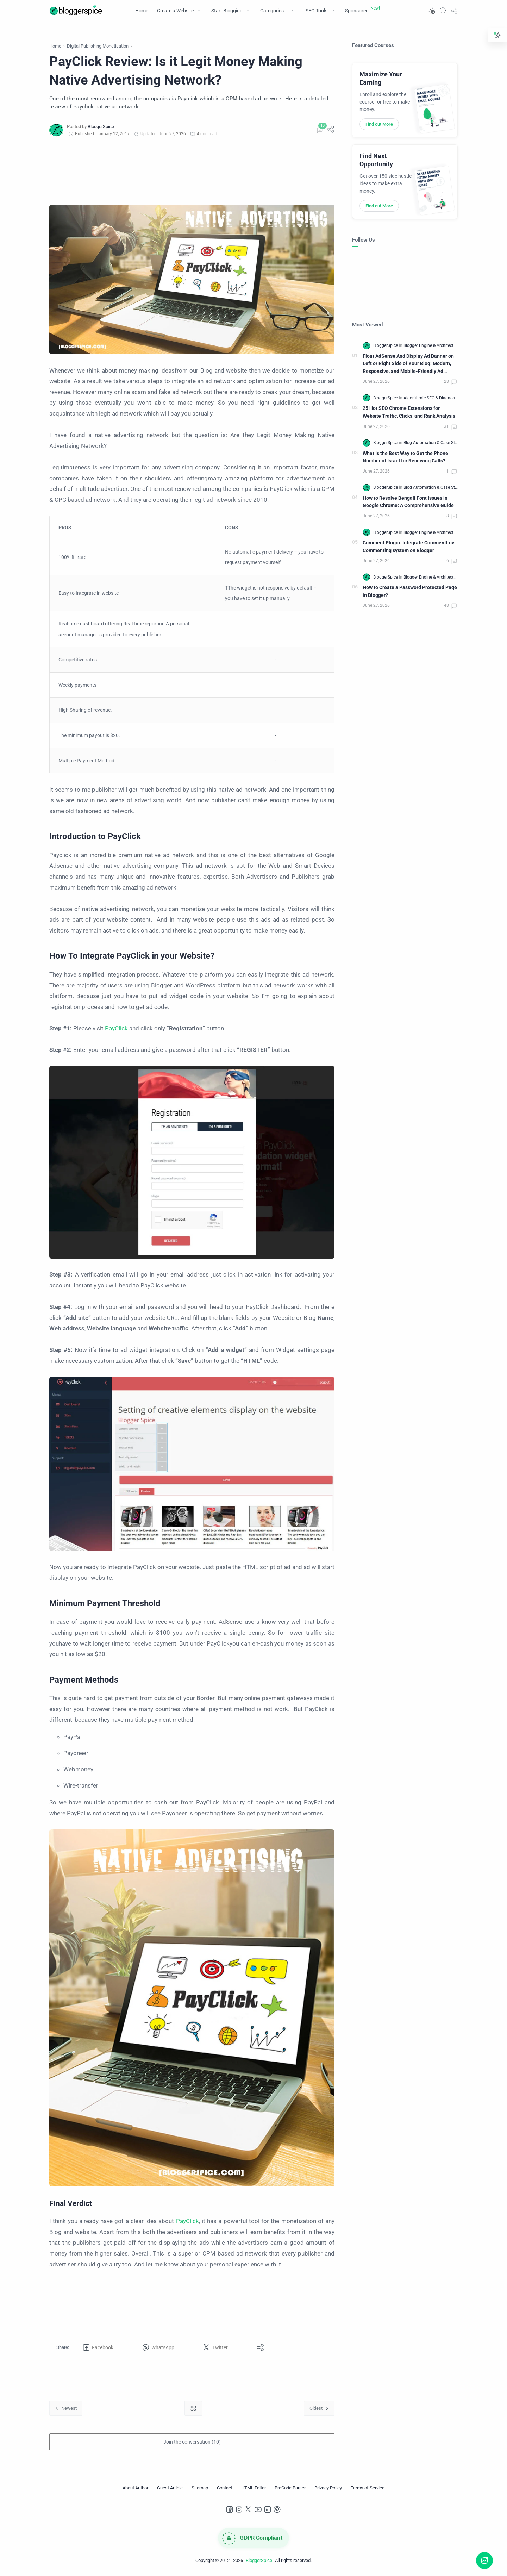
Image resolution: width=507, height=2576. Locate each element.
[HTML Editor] (253, 2488)
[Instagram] (239, 2509)
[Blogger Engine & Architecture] (431, 345)
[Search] (442, 10)
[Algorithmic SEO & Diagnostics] (432, 397)
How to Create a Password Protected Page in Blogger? (410, 591)
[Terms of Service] (367, 2488)
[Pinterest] (277, 2509)
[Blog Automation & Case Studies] (434, 442)
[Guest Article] (170, 2488)
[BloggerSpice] (101, 126)
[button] (431, 10)
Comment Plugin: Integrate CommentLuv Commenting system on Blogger (408, 547)
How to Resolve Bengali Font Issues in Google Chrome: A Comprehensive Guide (408, 502)
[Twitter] (248, 2509)
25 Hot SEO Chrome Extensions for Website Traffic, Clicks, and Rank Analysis (409, 412)
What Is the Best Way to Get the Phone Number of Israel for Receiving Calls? (405, 457)
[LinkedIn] (267, 2509)
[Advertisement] (191, 171)
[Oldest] (319, 2408)
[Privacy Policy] (328, 2488)
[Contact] (224, 2488)
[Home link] (193, 2408)
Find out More (379, 124)
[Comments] (318, 130)
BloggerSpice (259, 2560)
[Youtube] (258, 2509)
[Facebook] (229, 2509)
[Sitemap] (200, 2488)
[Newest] (65, 2408)
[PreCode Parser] (290, 2488)
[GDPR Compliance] (253, 2538)
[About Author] (135, 2488)
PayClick (116, 1028)
